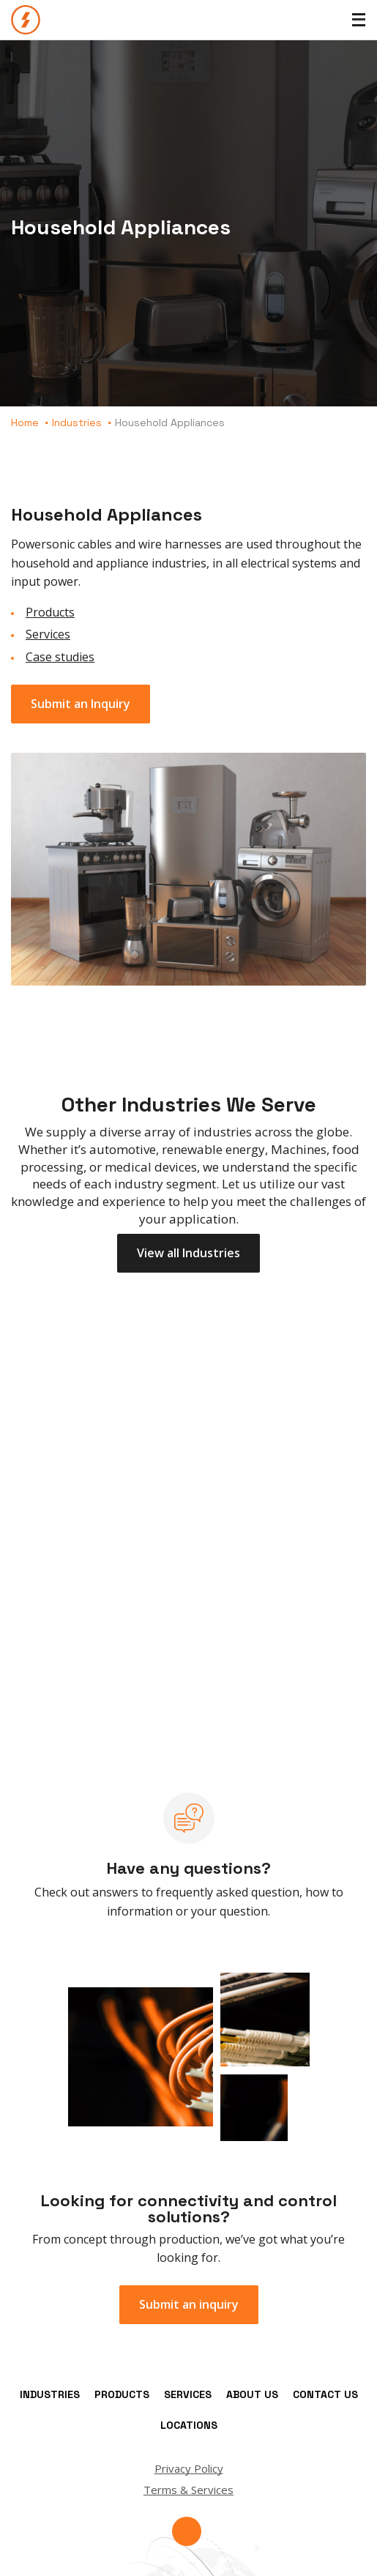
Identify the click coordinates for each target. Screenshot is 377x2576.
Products (50, 612)
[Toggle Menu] (358, 19)
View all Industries (188, 1253)
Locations (188, 2425)
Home (25, 422)
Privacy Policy (188, 2468)
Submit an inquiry (189, 2304)
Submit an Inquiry (80, 704)
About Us (252, 2394)
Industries (77, 422)
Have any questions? (189, 1868)
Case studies (60, 657)
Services (48, 634)
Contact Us (325, 2394)
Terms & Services (188, 2489)
